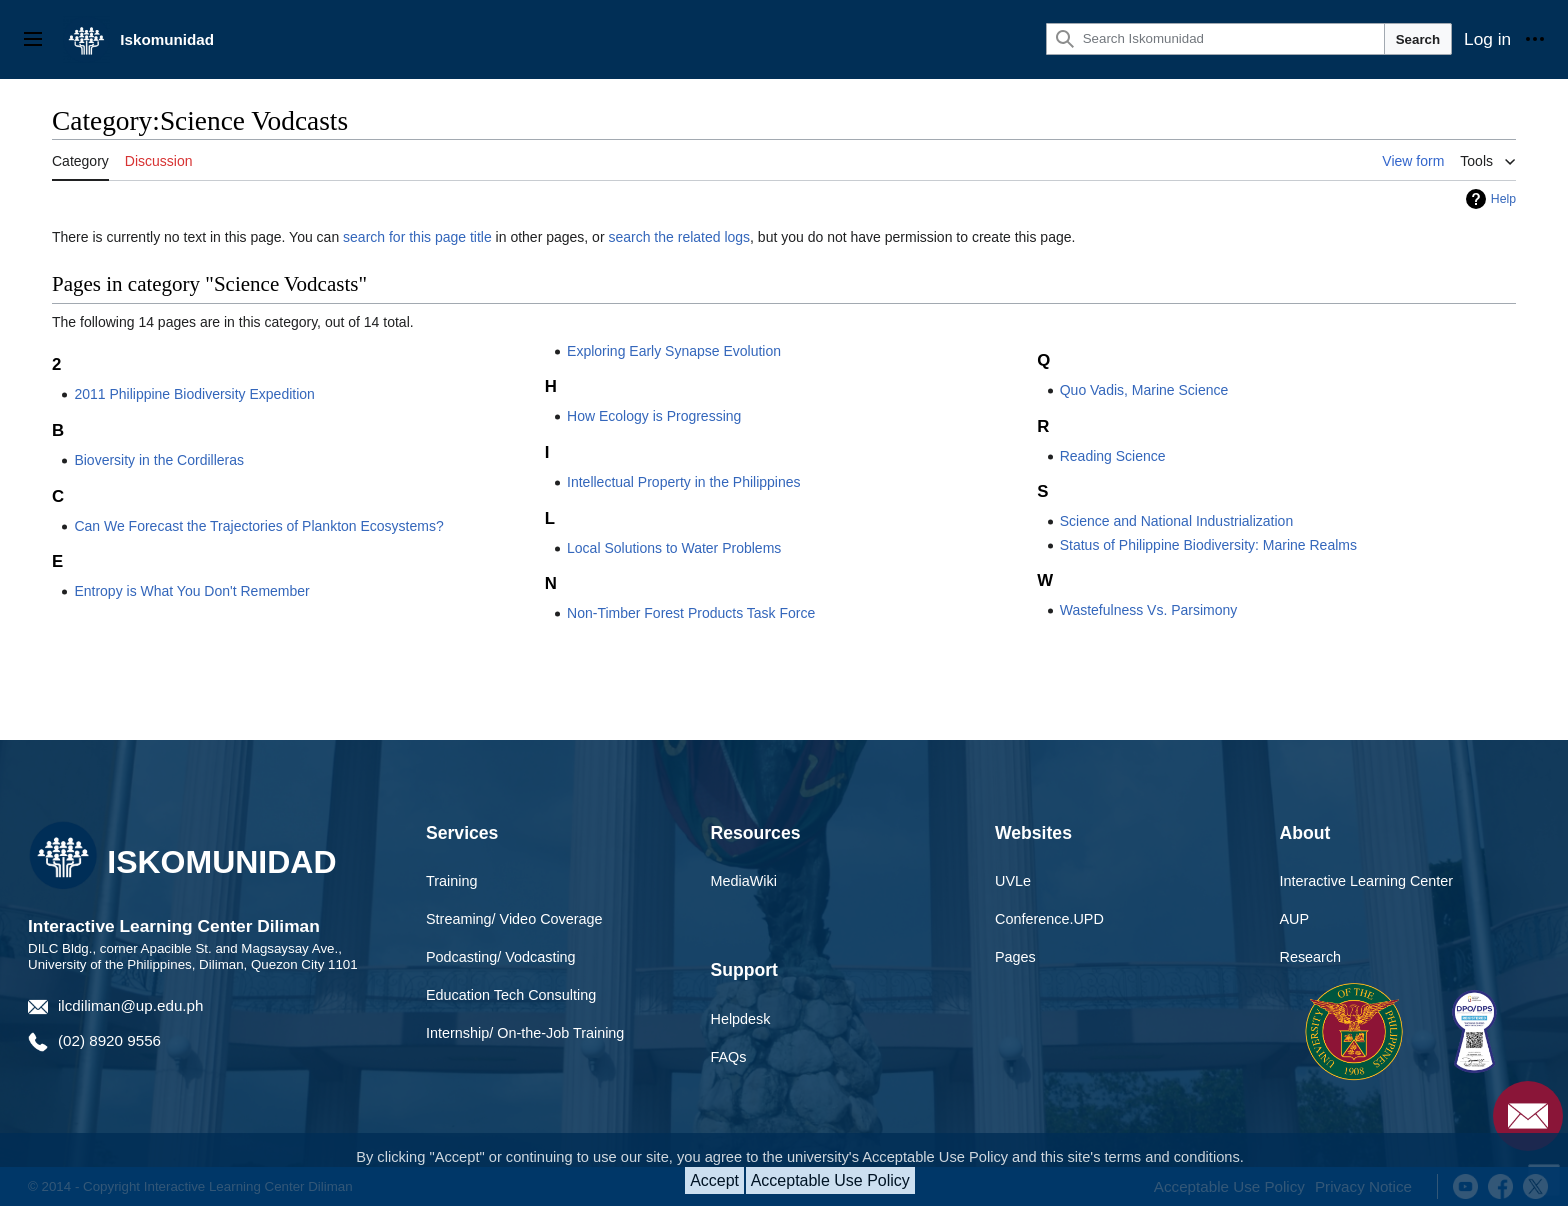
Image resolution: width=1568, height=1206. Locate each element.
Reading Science (1113, 456)
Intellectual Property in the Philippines (683, 482)
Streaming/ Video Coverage (514, 919)
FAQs (729, 1057)
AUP (1295, 919)
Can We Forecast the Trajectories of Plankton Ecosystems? (258, 526)
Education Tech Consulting (511, 995)
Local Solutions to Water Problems (674, 548)
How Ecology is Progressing (654, 416)
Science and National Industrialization (1176, 521)
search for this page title (417, 237)
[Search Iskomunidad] (1215, 39)
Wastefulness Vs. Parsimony (1149, 610)
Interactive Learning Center (1367, 881)
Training (451, 881)
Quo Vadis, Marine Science (1144, 390)
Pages (1015, 957)
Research (1311, 957)
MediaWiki (744, 881)
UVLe (1013, 881)
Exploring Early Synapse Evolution (674, 351)
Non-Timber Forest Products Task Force (691, 613)
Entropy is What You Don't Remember (191, 591)
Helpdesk (741, 1019)
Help (1503, 199)
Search (1418, 39)
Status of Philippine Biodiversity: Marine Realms (1208, 545)
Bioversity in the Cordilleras (159, 460)
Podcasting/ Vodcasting (501, 957)
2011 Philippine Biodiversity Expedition (194, 394)
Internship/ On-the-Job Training (525, 1033)
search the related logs (679, 237)
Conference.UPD (1049, 919)
